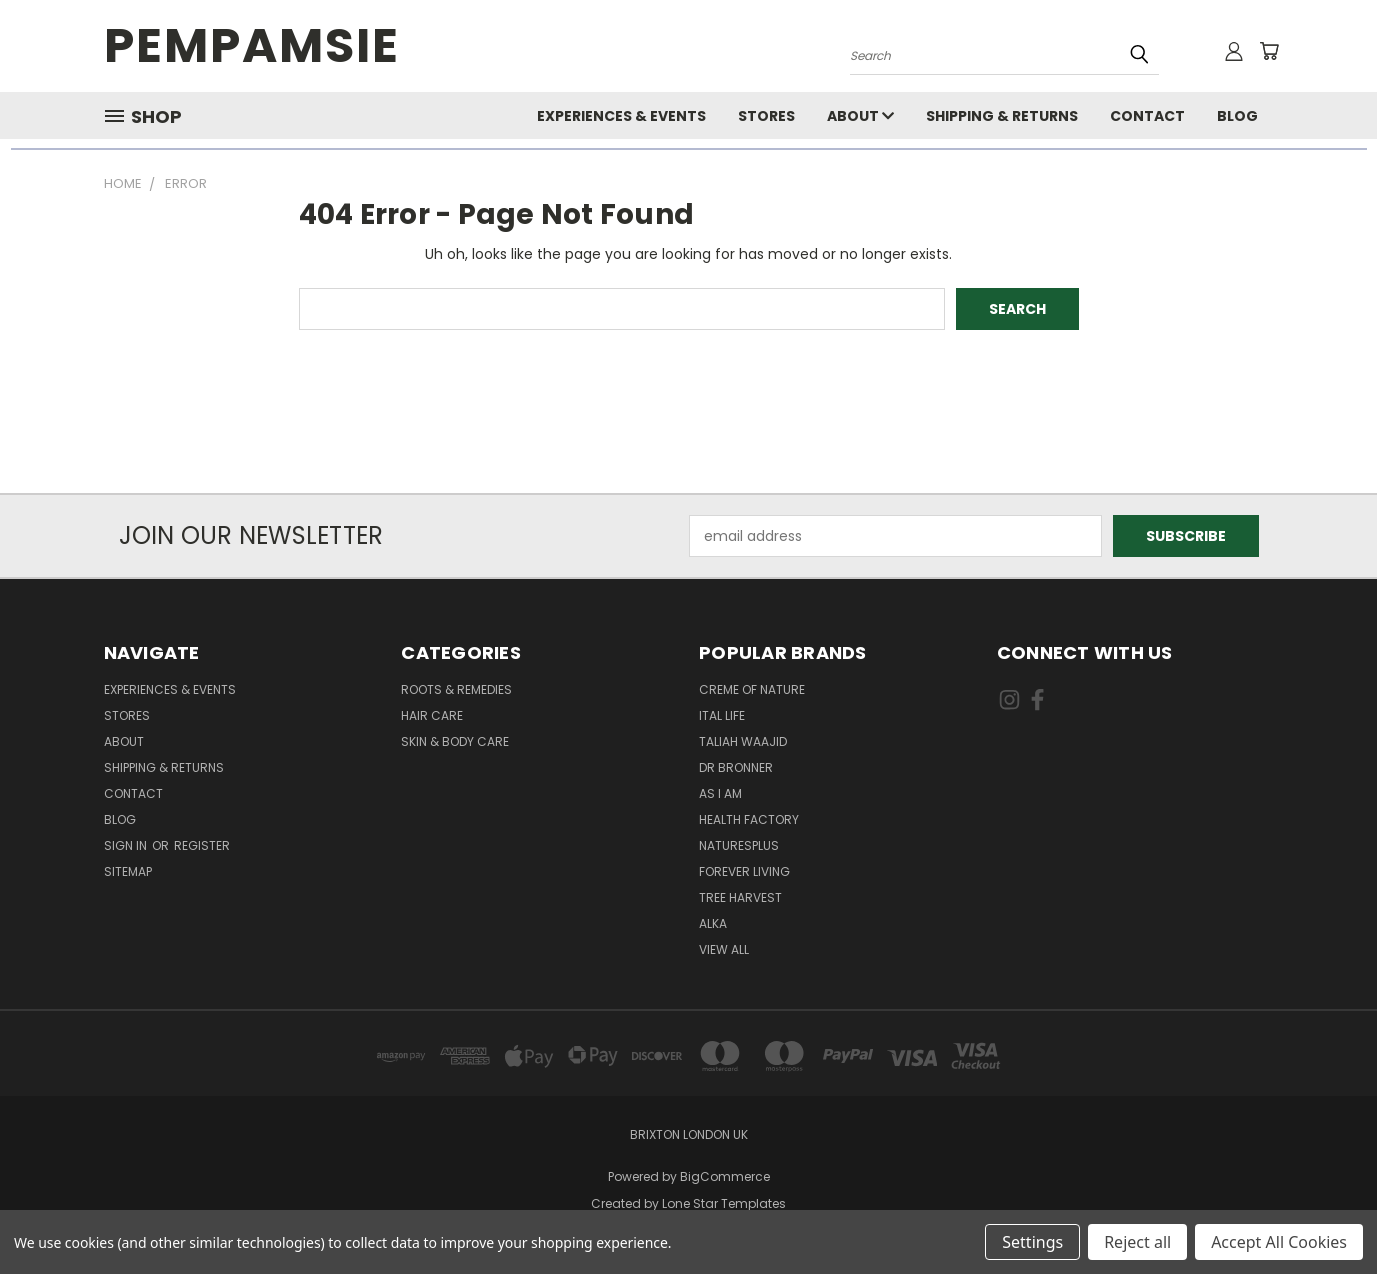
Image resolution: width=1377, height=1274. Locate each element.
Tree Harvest (740, 897)
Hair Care (432, 715)
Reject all (1137, 1242)
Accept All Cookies (1279, 1242)
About (860, 116)
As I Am (720, 793)
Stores (766, 116)
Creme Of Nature (752, 689)
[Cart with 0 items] (1269, 51)
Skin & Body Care (455, 741)
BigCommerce (725, 1176)
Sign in (127, 845)
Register (202, 845)
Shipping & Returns (1002, 116)
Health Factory (749, 819)
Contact (1147, 116)
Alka (713, 923)
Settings (1032, 1242)
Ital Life (722, 715)
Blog (1237, 116)
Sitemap (128, 871)
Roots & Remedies (456, 689)
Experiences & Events (621, 116)
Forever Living (744, 871)
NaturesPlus (739, 845)
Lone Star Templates (724, 1203)
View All (724, 949)
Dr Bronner (736, 767)
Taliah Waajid (743, 741)
